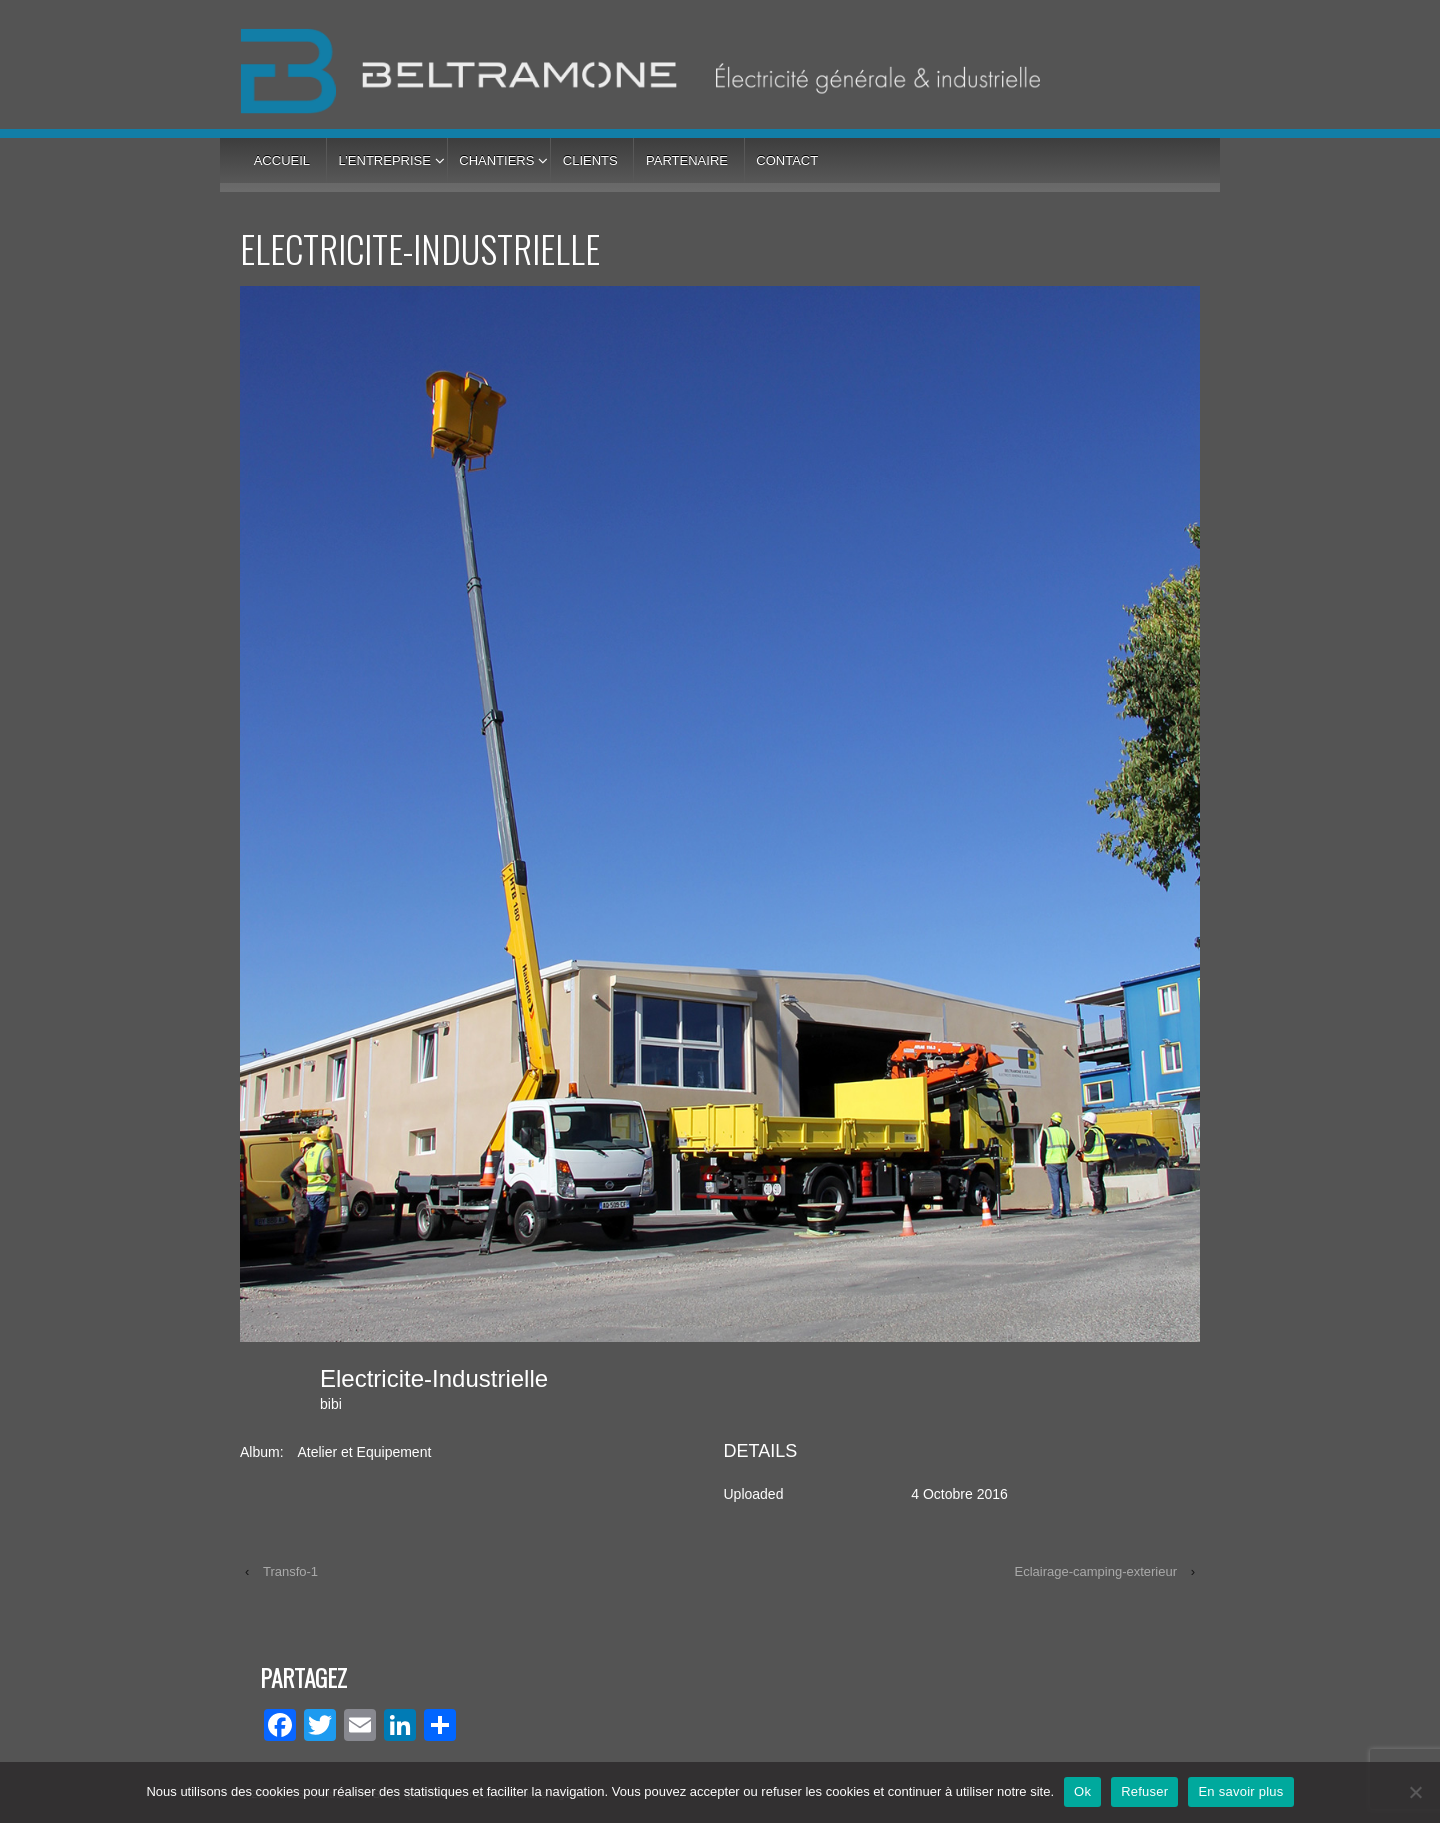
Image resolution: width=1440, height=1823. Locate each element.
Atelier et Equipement (364, 1452)
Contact (787, 160)
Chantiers (496, 160)
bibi (331, 1404)
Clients (590, 160)
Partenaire (687, 160)
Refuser (1144, 1791)
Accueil (282, 160)
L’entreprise (384, 160)
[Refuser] (1415, 1792)
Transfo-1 (290, 1571)
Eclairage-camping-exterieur (1095, 1571)
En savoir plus (1240, 1791)
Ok (1082, 1791)
